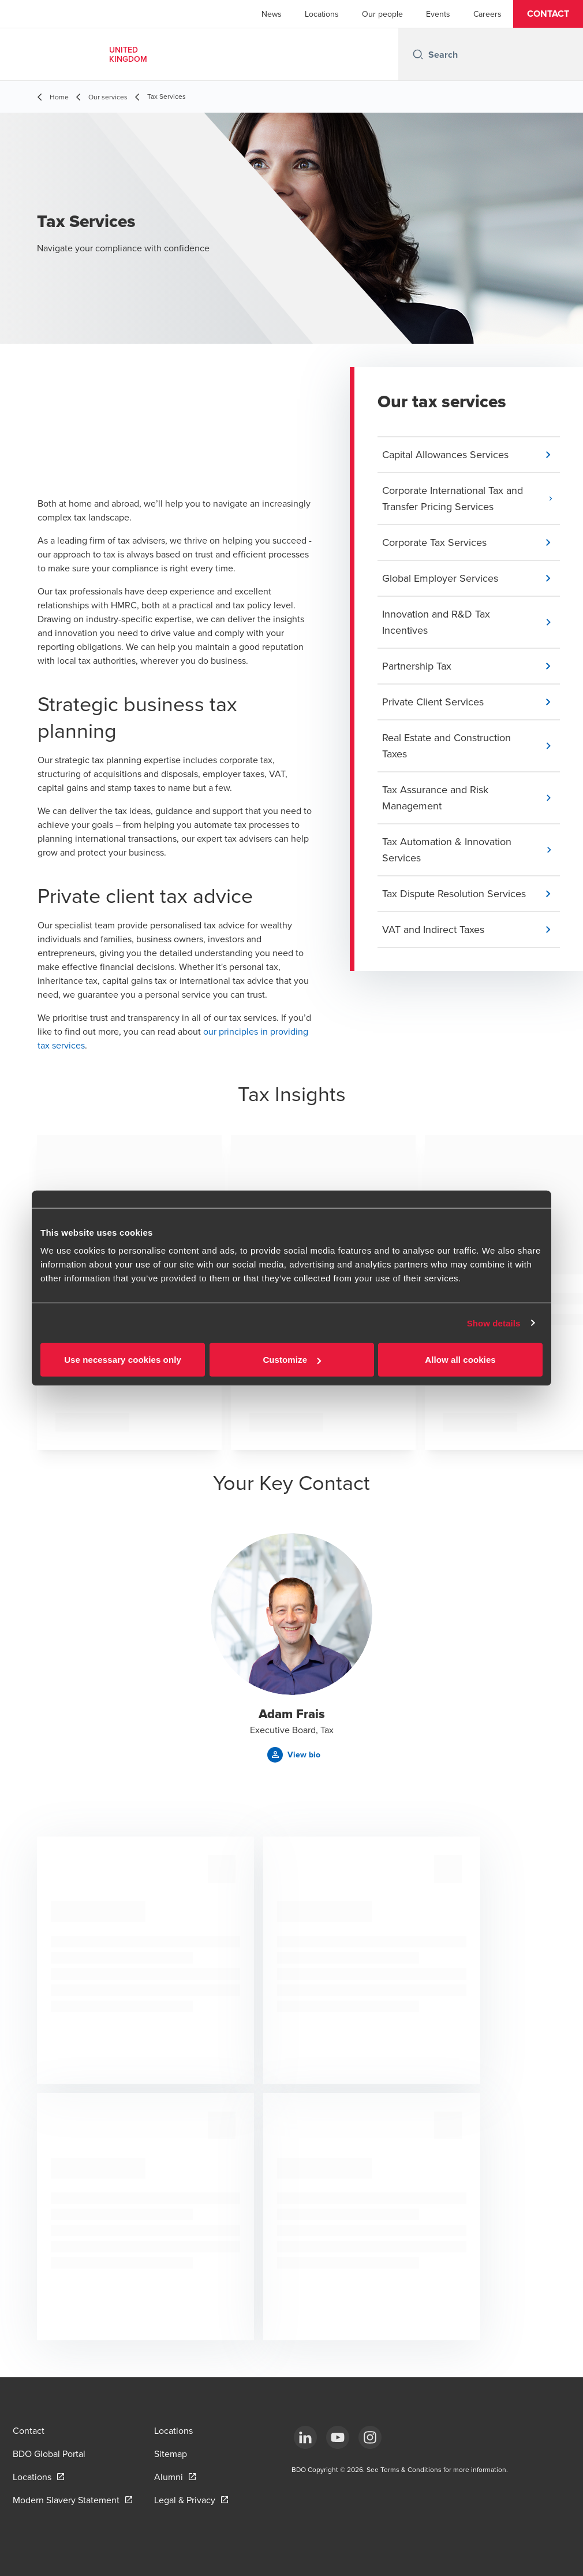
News (271, 14)
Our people (382, 14)
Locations (322, 14)
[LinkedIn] (305, 2437)
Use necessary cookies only (122, 1360)
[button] (548, 14)
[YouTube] (338, 2437)
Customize (292, 1360)
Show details (494, 1323)
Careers (487, 14)
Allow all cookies (460, 1360)
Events (438, 14)
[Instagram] (370, 2437)
